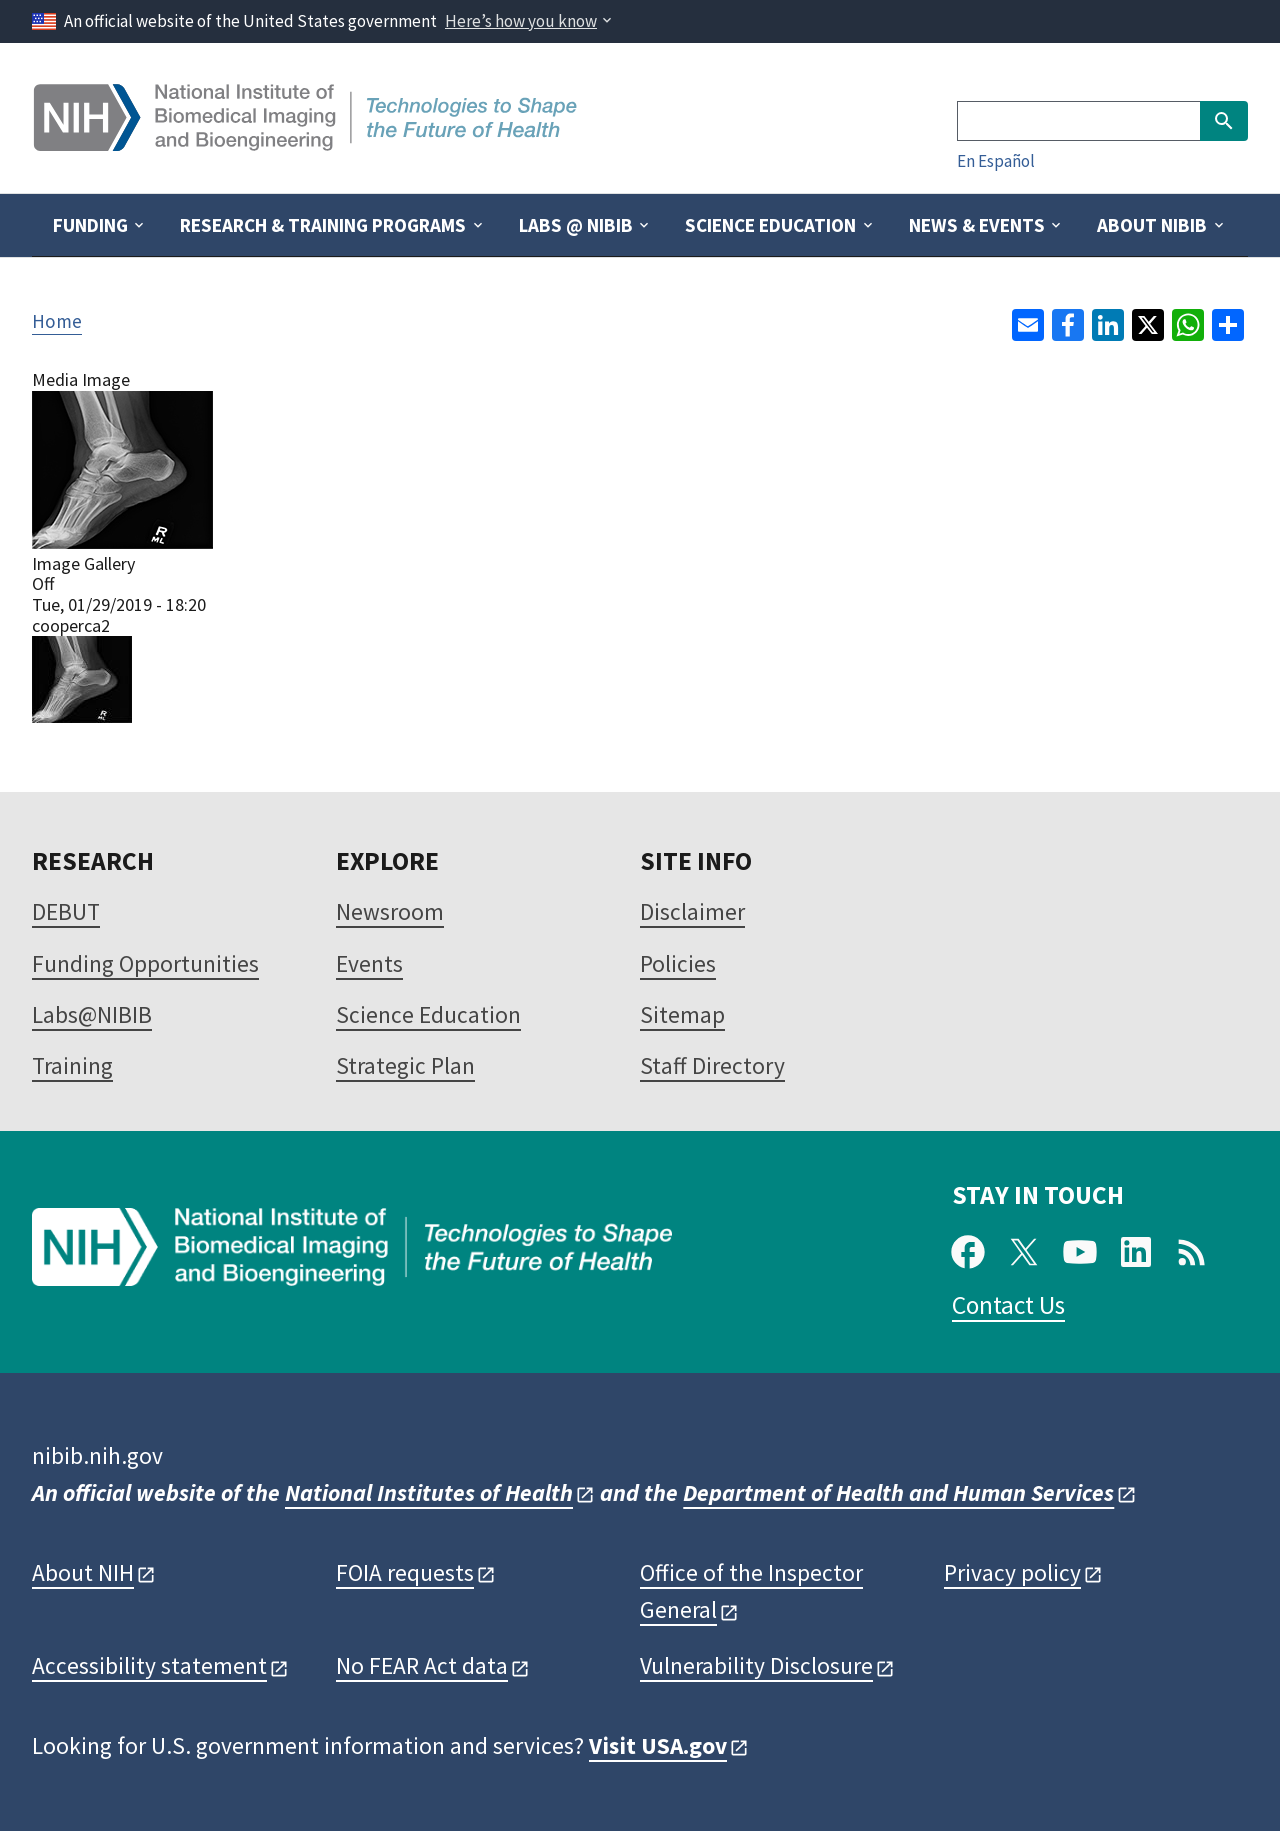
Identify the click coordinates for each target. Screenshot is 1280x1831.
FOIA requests (405, 1572)
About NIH (83, 1572)
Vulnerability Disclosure (756, 1665)
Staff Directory (712, 1065)
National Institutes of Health (429, 1492)
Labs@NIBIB (92, 1014)
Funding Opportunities (145, 963)
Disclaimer (692, 911)
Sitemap (682, 1014)
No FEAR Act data (422, 1665)
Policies (678, 963)
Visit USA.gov (658, 1745)
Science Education (428, 1014)
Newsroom (390, 911)
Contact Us (1008, 1305)
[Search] (1078, 121)
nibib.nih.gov (97, 1455)
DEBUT (66, 911)
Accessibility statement (149, 1665)
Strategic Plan (405, 1065)
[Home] (307, 143)
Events (369, 963)
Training (72, 1065)
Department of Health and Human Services (898, 1492)
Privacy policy (1012, 1572)
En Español (996, 161)
